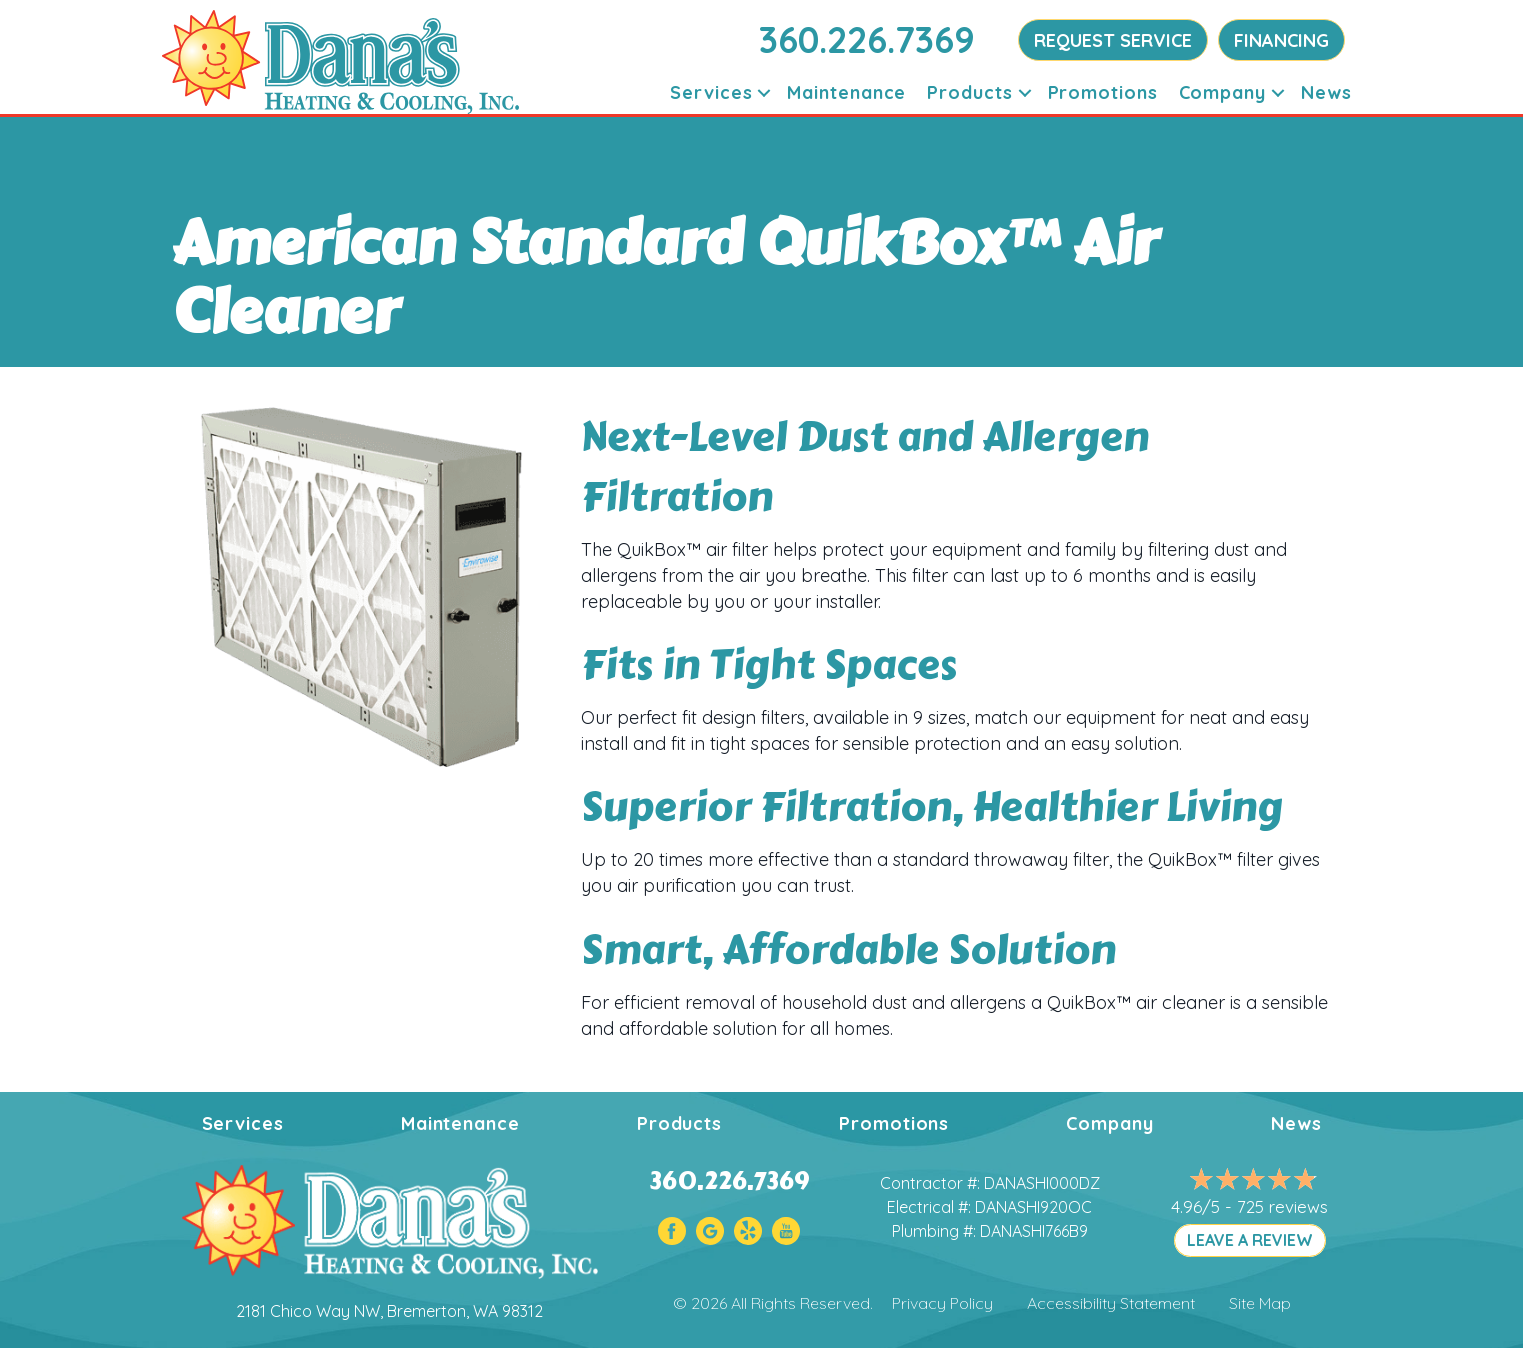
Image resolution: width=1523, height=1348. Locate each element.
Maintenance (460, 1123)
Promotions (894, 1123)
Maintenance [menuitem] (846, 92)
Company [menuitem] (1222, 92)
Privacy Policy (942, 1303)
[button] (764, 92)
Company (1109, 1123)
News (1296, 1123)
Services (243, 1123)
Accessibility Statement (1111, 1303)
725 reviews (1282, 1206)
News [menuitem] (1326, 92)
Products (679, 1123)
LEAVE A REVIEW (1250, 1240)
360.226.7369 (867, 39)
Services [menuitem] (711, 92)
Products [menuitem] (969, 92)
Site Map (1260, 1303)
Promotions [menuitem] (1103, 92)
